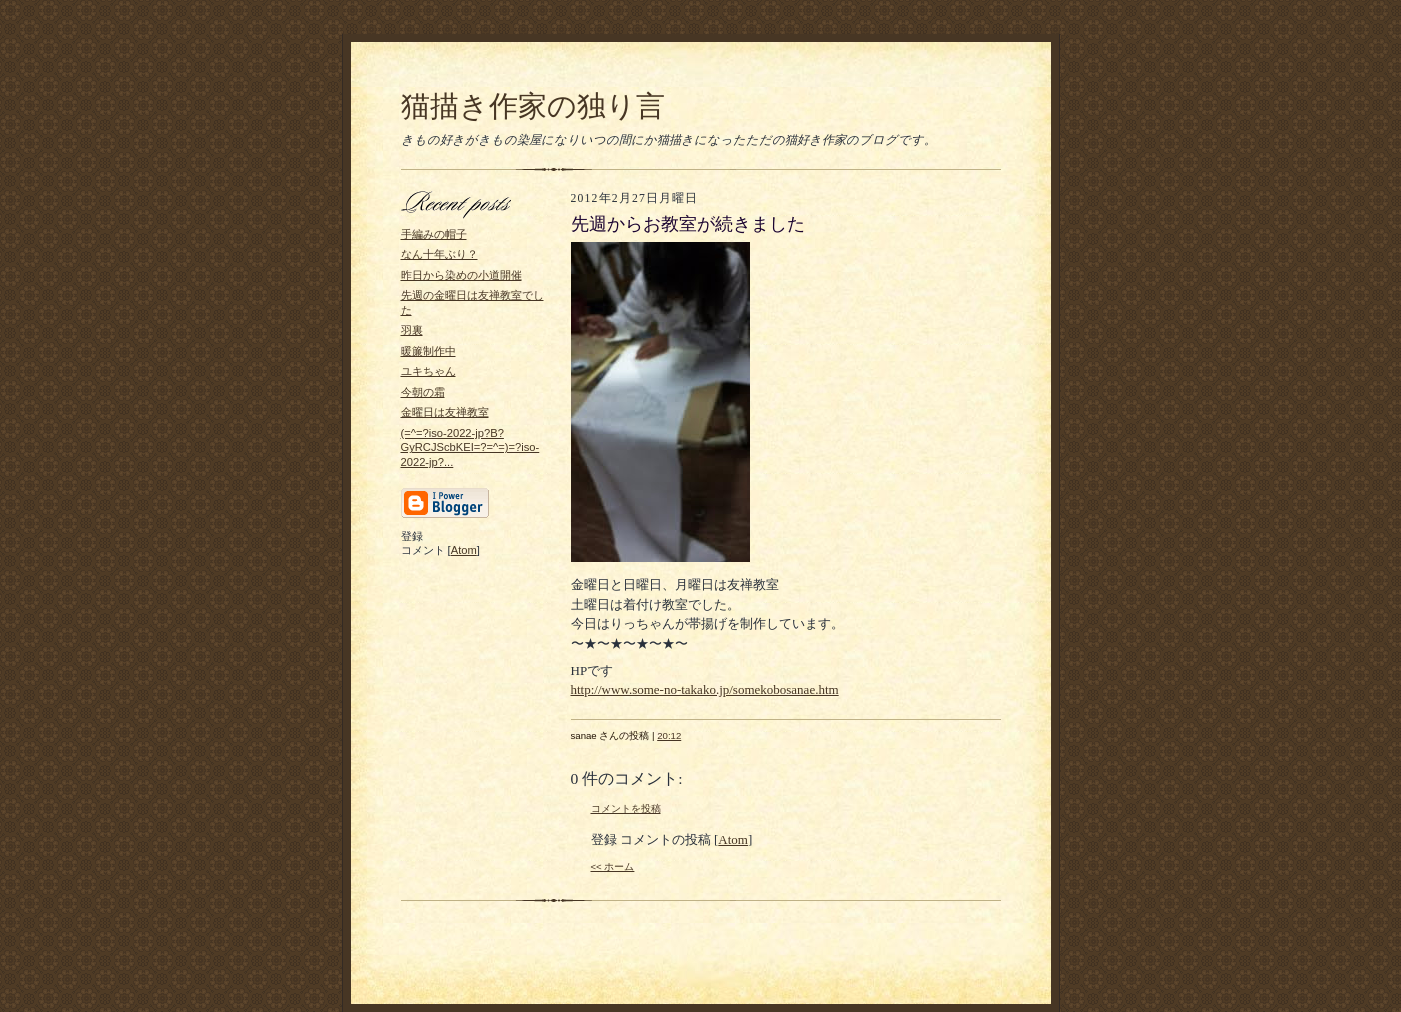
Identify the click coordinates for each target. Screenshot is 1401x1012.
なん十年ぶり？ (439, 254)
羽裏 (412, 330)
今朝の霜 (423, 392)
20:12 (669, 735)
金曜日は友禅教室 (445, 412)
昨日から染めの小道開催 (461, 275)
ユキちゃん (428, 371)
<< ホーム (613, 866)
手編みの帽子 (434, 234)
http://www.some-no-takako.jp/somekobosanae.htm (705, 689)
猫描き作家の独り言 (533, 106)
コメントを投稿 (626, 808)
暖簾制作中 (428, 351)
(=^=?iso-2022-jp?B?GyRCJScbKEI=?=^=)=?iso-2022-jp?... (470, 447)
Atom (464, 550)
